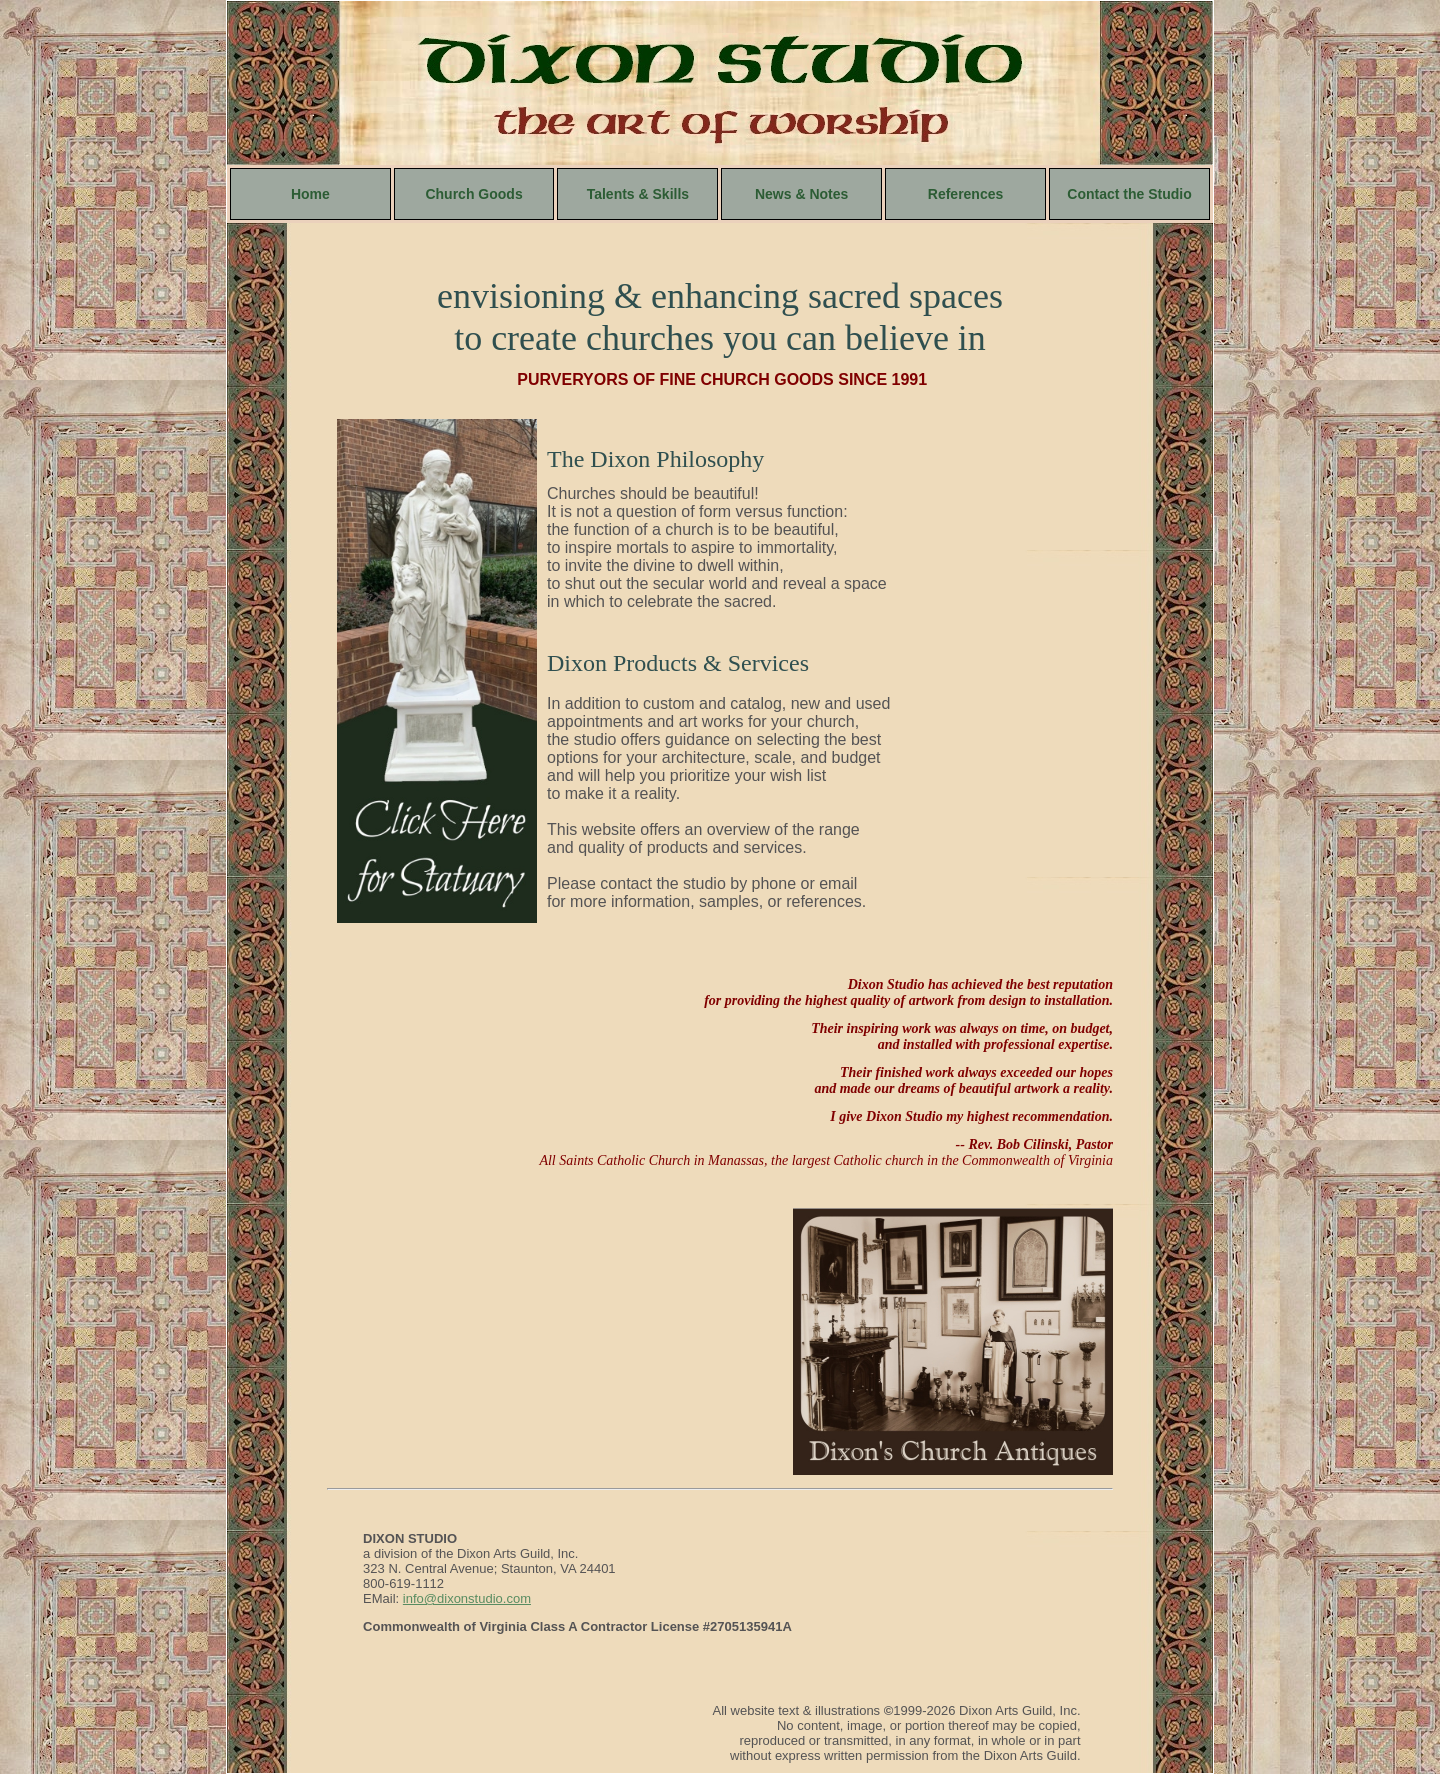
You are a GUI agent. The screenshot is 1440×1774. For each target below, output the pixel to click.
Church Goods (473, 194)
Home (310, 194)
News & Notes (801, 194)
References (966, 194)
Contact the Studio (1129, 194)
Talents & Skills (638, 194)
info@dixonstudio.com (467, 1598)
